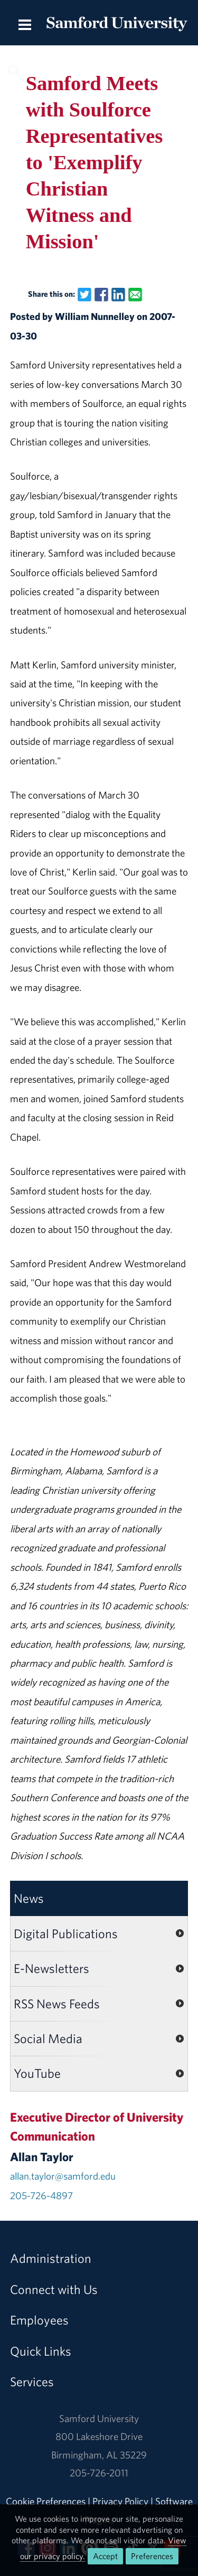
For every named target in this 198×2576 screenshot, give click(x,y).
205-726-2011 (99, 2472)
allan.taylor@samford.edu (63, 2176)
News (29, 1898)
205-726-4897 (41, 2195)
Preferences (152, 2556)
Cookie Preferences (46, 2501)
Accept (105, 2556)
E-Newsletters (51, 1968)
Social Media (48, 2038)
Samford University (99, 2418)
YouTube (37, 2073)
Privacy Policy (120, 2501)
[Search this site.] (99, 70)
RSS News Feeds (57, 2003)
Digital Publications (66, 1933)
